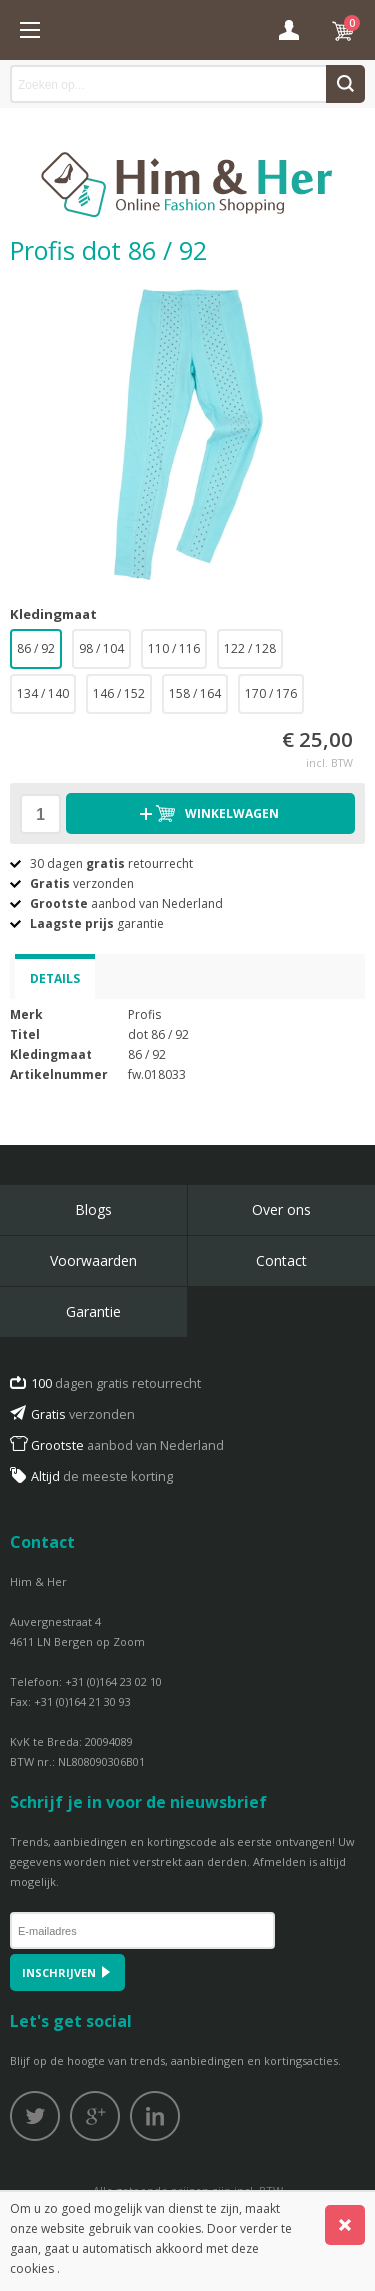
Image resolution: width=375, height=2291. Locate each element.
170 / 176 (271, 693)
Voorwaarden (93, 1260)
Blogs (93, 1209)
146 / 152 (119, 693)
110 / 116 (174, 648)
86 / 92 (36, 648)
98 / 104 (101, 648)
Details (55, 978)
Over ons (281, 1209)
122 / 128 (250, 648)
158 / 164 (195, 693)
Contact (281, 1260)
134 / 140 (43, 693)
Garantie (93, 1311)
